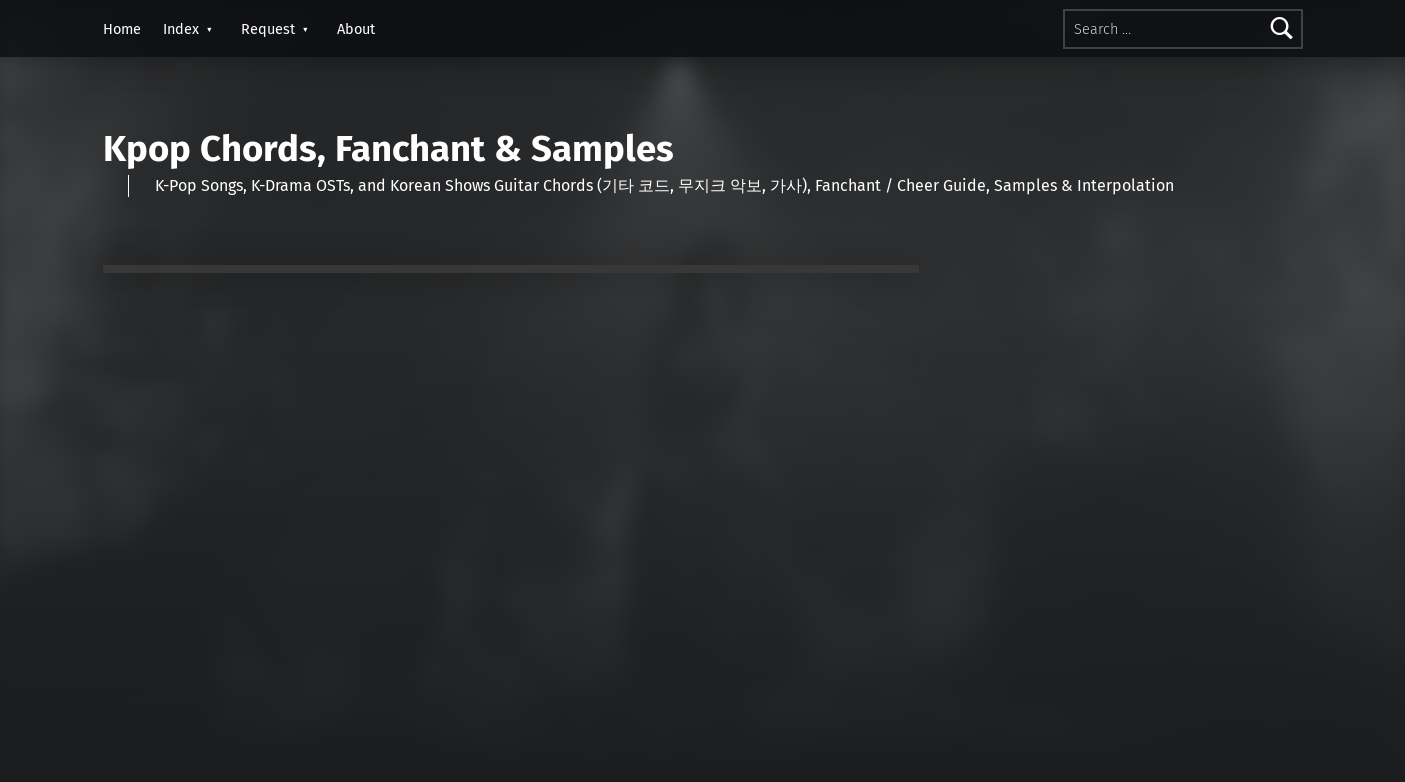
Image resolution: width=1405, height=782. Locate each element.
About (356, 29)
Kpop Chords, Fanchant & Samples (388, 149)
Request (268, 29)
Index (181, 29)
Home (122, 29)
